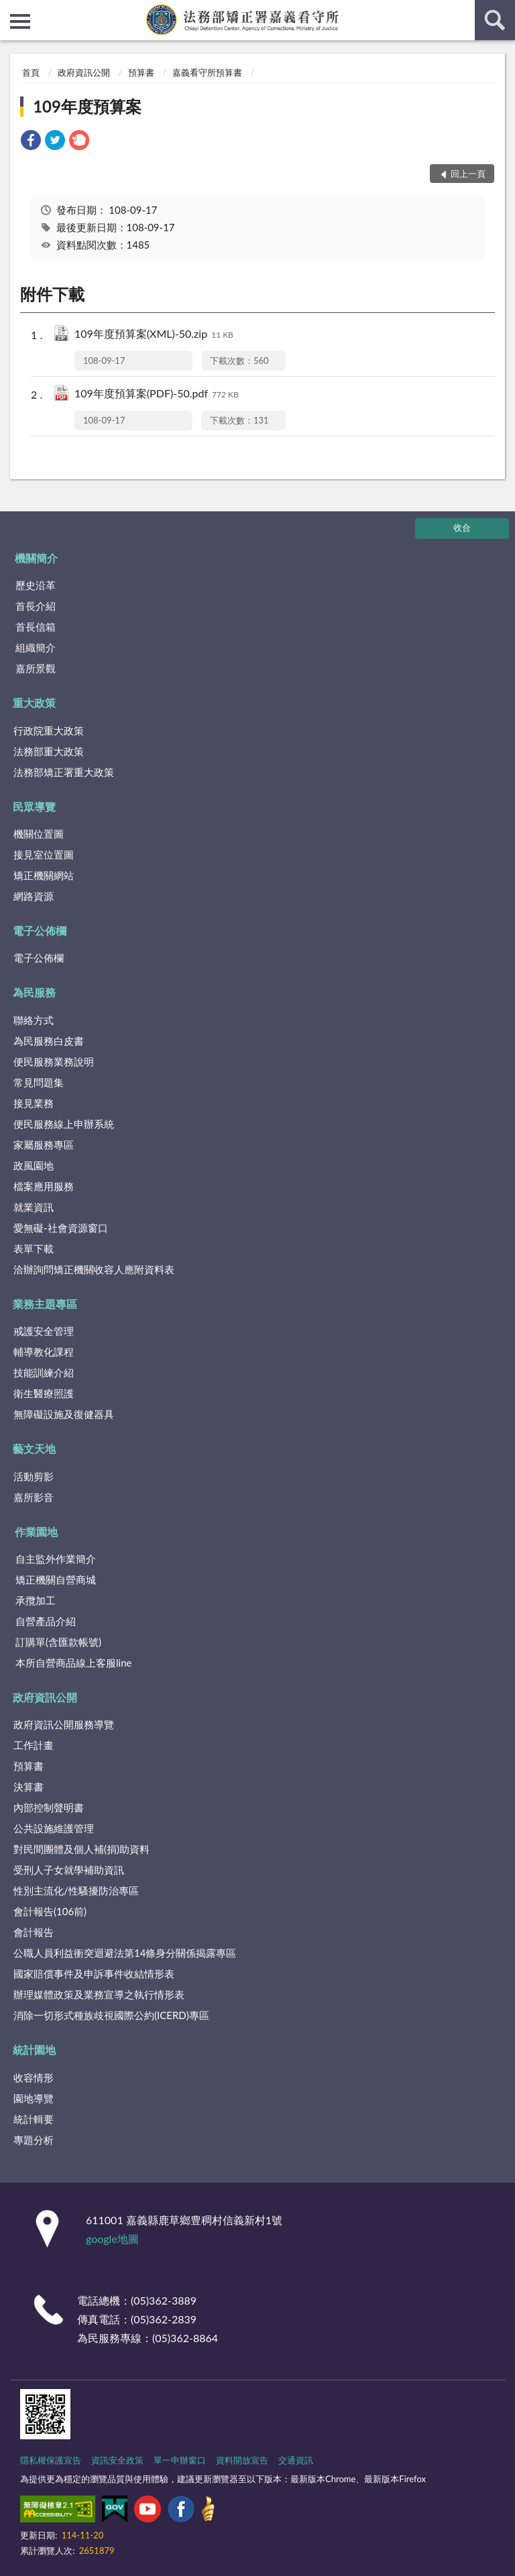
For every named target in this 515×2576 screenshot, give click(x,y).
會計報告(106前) (50, 1911)
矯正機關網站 (43, 875)
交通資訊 (295, 2460)
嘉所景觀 (35, 668)
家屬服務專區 (43, 1145)
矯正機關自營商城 (55, 1579)
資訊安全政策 (117, 2460)
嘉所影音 (33, 1497)
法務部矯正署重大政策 (63, 772)
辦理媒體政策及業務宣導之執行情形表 (98, 1994)
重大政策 (34, 702)
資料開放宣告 (242, 2460)
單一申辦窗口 (180, 2460)
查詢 (495, 20)
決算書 (28, 1787)
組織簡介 (35, 647)
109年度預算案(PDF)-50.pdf (156, 394)
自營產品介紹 (45, 1621)
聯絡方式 (33, 1020)
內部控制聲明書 (48, 1807)
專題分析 (33, 2140)
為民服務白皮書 (48, 1041)
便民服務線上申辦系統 (63, 1124)
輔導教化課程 (43, 1352)
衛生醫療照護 (43, 1393)
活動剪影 (33, 1476)
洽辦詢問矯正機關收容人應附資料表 (93, 1269)
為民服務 (34, 992)
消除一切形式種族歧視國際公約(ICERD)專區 (111, 2015)
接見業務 (33, 1103)
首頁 (31, 72)
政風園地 (33, 1165)
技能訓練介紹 (43, 1372)
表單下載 (33, 1248)
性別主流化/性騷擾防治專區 (76, 1890)
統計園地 (34, 2049)
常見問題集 (38, 1082)
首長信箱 (35, 627)
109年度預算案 (87, 106)
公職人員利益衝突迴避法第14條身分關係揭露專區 (124, 1953)
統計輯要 (33, 2119)
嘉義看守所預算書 (207, 72)
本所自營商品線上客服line (73, 1663)
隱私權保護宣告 (50, 2460)
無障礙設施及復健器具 (63, 1414)
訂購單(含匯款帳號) (58, 1642)
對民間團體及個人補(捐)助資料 (81, 1849)
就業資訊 (33, 1207)
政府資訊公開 (84, 72)
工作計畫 (33, 1745)
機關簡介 (36, 558)
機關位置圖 (38, 834)
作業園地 (36, 1531)
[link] (31, 141)
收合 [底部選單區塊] (462, 527)
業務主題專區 (45, 1303)
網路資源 (33, 896)
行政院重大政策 (48, 730)
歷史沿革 (35, 585)
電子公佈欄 (39, 930)
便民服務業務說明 (53, 1061)
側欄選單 (20, 21)
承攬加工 (35, 1600)
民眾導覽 (34, 806)
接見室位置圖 (43, 854)
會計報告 (33, 1932)
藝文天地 (34, 1448)
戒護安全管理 (43, 1331)
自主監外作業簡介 (55, 1559)
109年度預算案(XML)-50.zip (153, 334)
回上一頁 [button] (468, 173)
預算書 (141, 72)
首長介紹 (35, 606)
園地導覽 (33, 2098)
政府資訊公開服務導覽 (63, 1724)
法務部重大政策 (48, 751)
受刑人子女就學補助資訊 (68, 1870)
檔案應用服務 (43, 1186)
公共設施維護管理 (53, 1828)
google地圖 (112, 2238)
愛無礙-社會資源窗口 (60, 1228)
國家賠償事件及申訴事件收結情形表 (93, 1974)
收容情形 (33, 2077)
